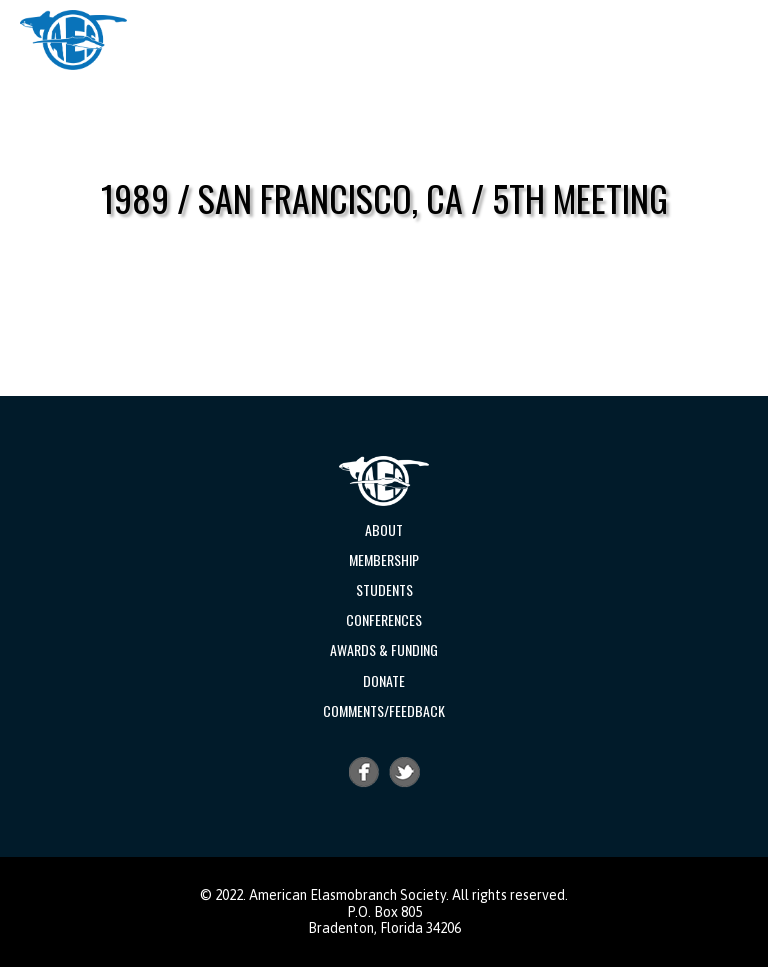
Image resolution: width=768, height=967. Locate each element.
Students (384, 589)
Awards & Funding (384, 649)
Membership (384, 559)
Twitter (405, 772)
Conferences (384, 619)
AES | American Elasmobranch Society (73, 40)
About (384, 529)
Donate (384, 680)
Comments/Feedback (384, 710)
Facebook (364, 772)
